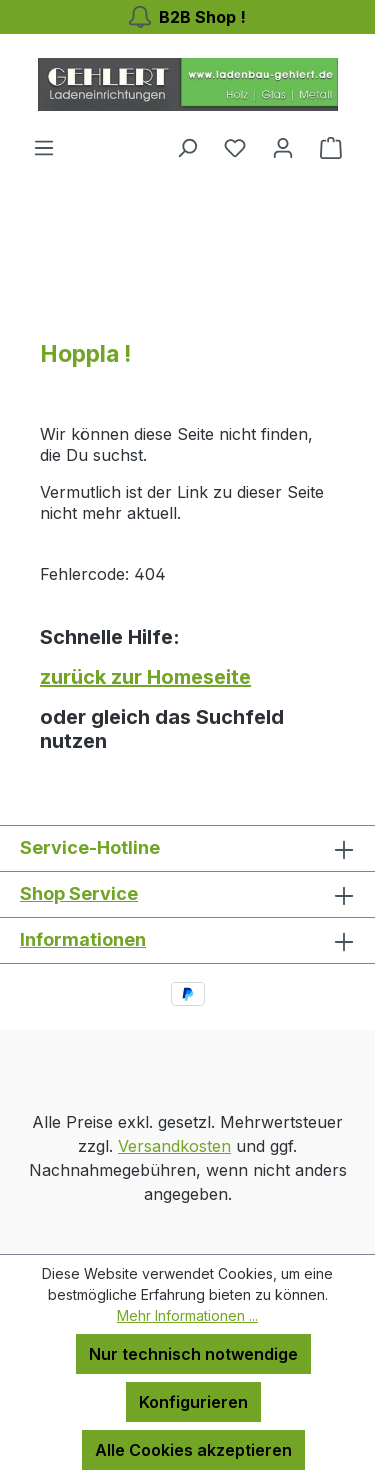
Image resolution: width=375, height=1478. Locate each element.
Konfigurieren (193, 1402)
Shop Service (79, 893)
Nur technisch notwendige (193, 1354)
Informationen (83, 939)
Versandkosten (174, 1146)
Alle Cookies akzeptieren (193, 1450)
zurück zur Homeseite (145, 677)
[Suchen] (187, 147)
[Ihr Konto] (283, 147)
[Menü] (44, 147)
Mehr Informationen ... (187, 1315)
